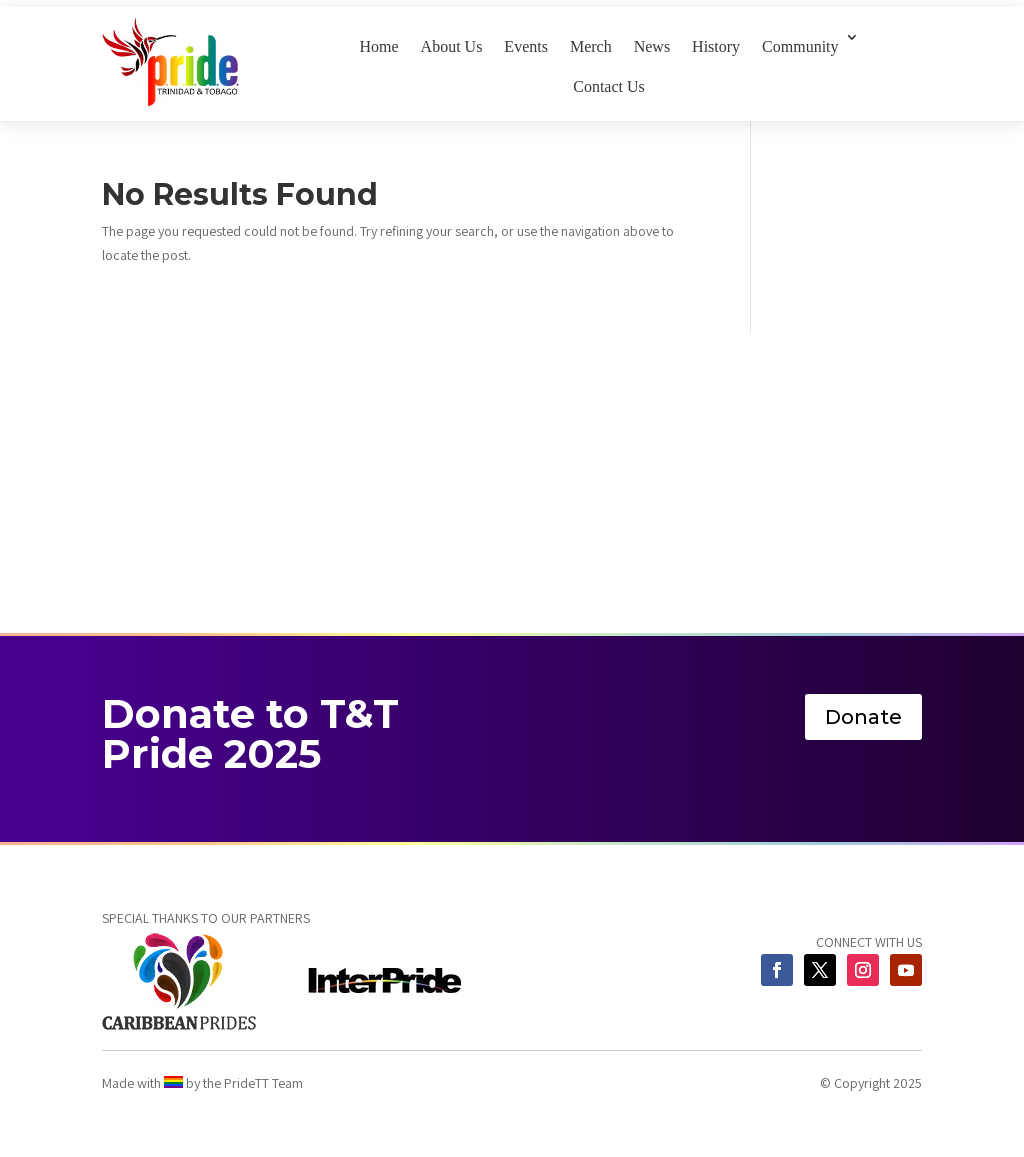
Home (378, 46)
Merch (591, 46)
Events (526, 46)
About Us (452, 46)
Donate (863, 717)
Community (800, 46)
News (652, 46)
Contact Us (609, 86)
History (716, 46)
